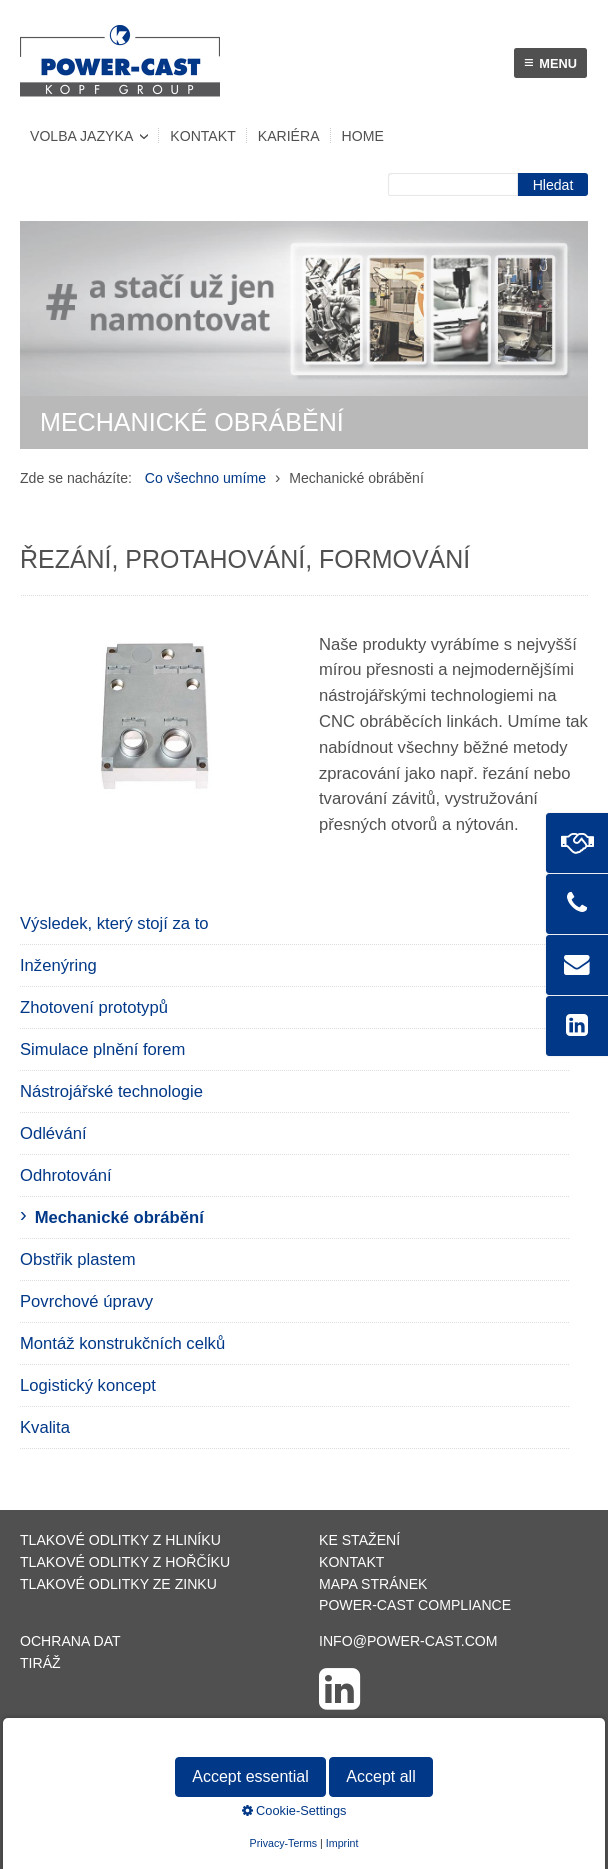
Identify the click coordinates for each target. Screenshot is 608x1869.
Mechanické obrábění (119, 1217)
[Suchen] (553, 184)
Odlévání (53, 1133)
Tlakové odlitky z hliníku (120, 1540)
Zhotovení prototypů (94, 1007)
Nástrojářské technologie (111, 1091)
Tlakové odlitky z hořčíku (125, 1562)
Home (363, 136)
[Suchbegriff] (453, 184)
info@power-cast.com (408, 1641)
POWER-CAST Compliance (415, 1605)
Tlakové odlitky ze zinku (118, 1584)
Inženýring (58, 965)
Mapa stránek (373, 1584)
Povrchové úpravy (86, 1301)
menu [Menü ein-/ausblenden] (550, 62)
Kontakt (202, 136)
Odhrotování (66, 1175)
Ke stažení (359, 1540)
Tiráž (40, 1663)
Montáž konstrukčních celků (122, 1343)
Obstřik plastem (77, 1259)
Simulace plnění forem (102, 1049)
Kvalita (45, 1427)
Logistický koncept (88, 1385)
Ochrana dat (70, 1641)
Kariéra (289, 136)
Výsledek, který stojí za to (114, 923)
